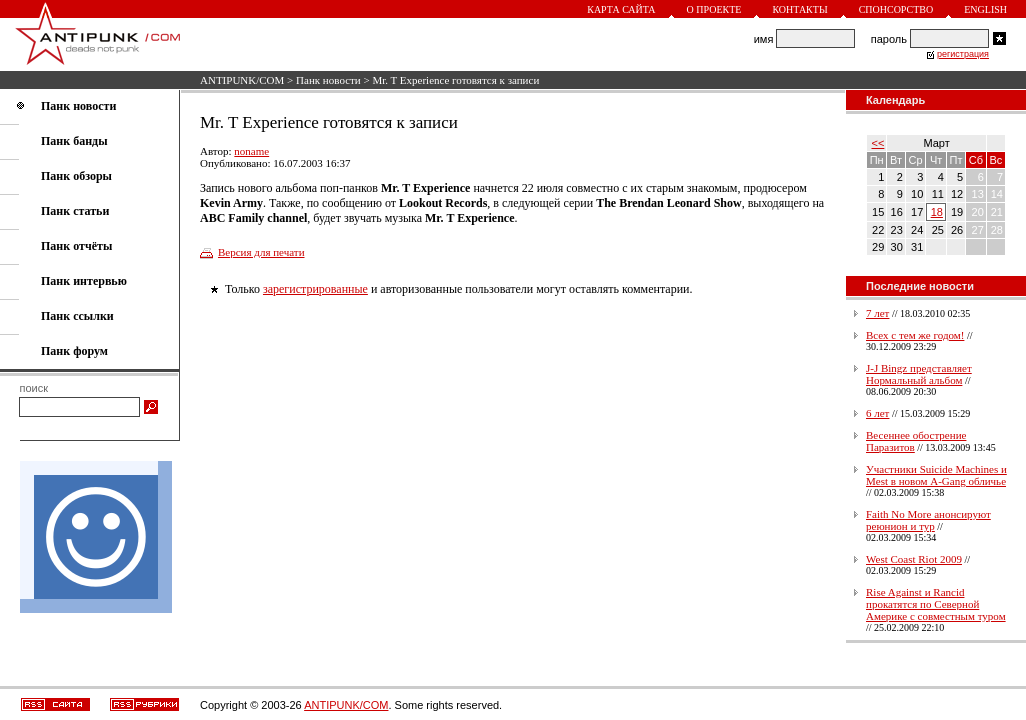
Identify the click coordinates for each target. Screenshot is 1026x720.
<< (878, 143)
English (985, 9)
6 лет (877, 413)
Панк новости (328, 80)
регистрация (963, 54)
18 (937, 212)
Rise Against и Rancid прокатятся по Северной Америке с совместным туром (936, 604)
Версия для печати (261, 252)
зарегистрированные (315, 289)
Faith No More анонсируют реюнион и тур (928, 520)
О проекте (714, 9)
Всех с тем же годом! (915, 335)
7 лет (877, 313)
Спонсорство (896, 9)
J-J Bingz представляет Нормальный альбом (919, 374)
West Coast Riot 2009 (914, 559)
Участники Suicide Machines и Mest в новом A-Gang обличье (936, 475)
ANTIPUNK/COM (242, 80)
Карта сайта (621, 9)
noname (251, 151)
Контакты (799, 9)
